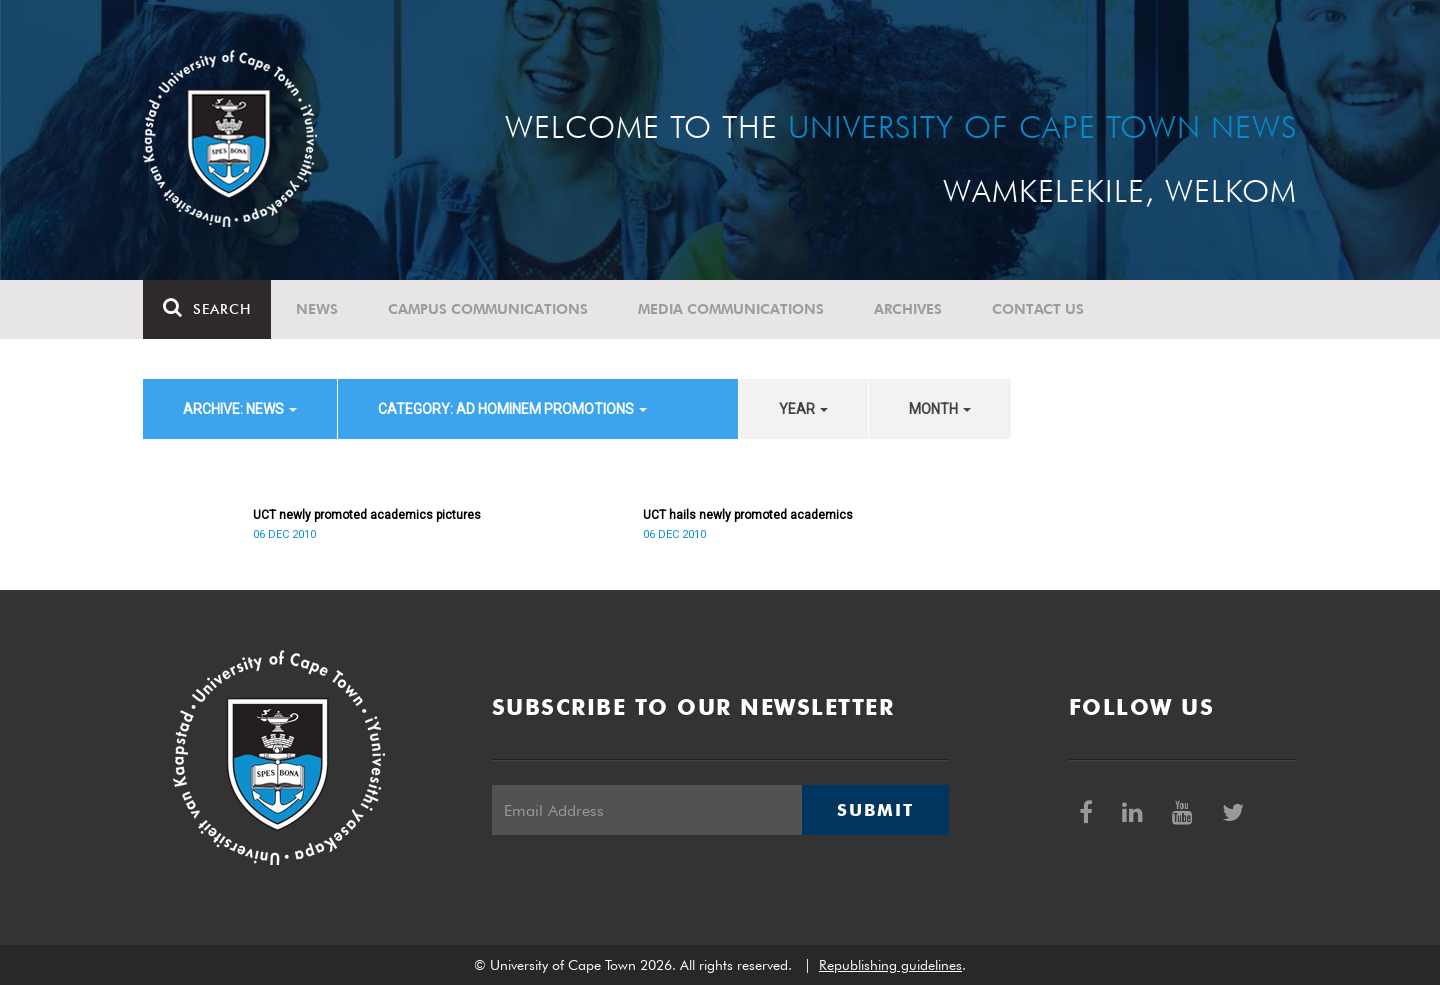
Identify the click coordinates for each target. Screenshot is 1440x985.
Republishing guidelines (890, 965)
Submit (875, 810)
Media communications (731, 309)
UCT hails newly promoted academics (748, 515)
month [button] (940, 409)
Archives (908, 309)
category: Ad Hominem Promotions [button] (512, 409)
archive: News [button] (240, 409)
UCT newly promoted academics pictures (367, 515)
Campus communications (488, 309)
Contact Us (1038, 309)
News (317, 309)
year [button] (803, 409)
